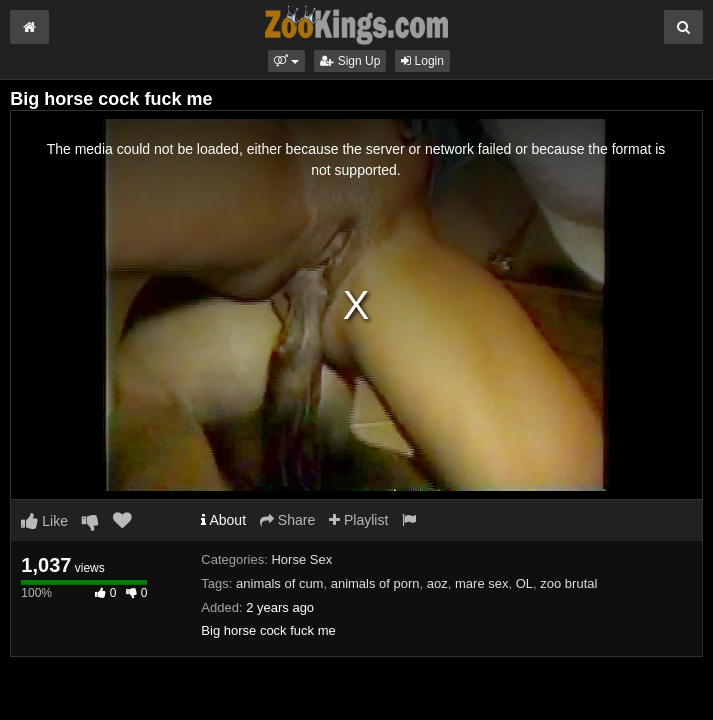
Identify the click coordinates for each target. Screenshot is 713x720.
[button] (286, 61)
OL (524, 583)
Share (287, 520)
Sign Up (350, 61)
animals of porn (375, 583)
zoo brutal (568, 583)
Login (422, 61)
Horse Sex (301, 559)
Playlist (358, 520)
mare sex (481, 583)
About (223, 520)
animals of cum (279, 583)
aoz (437, 583)
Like (44, 521)
